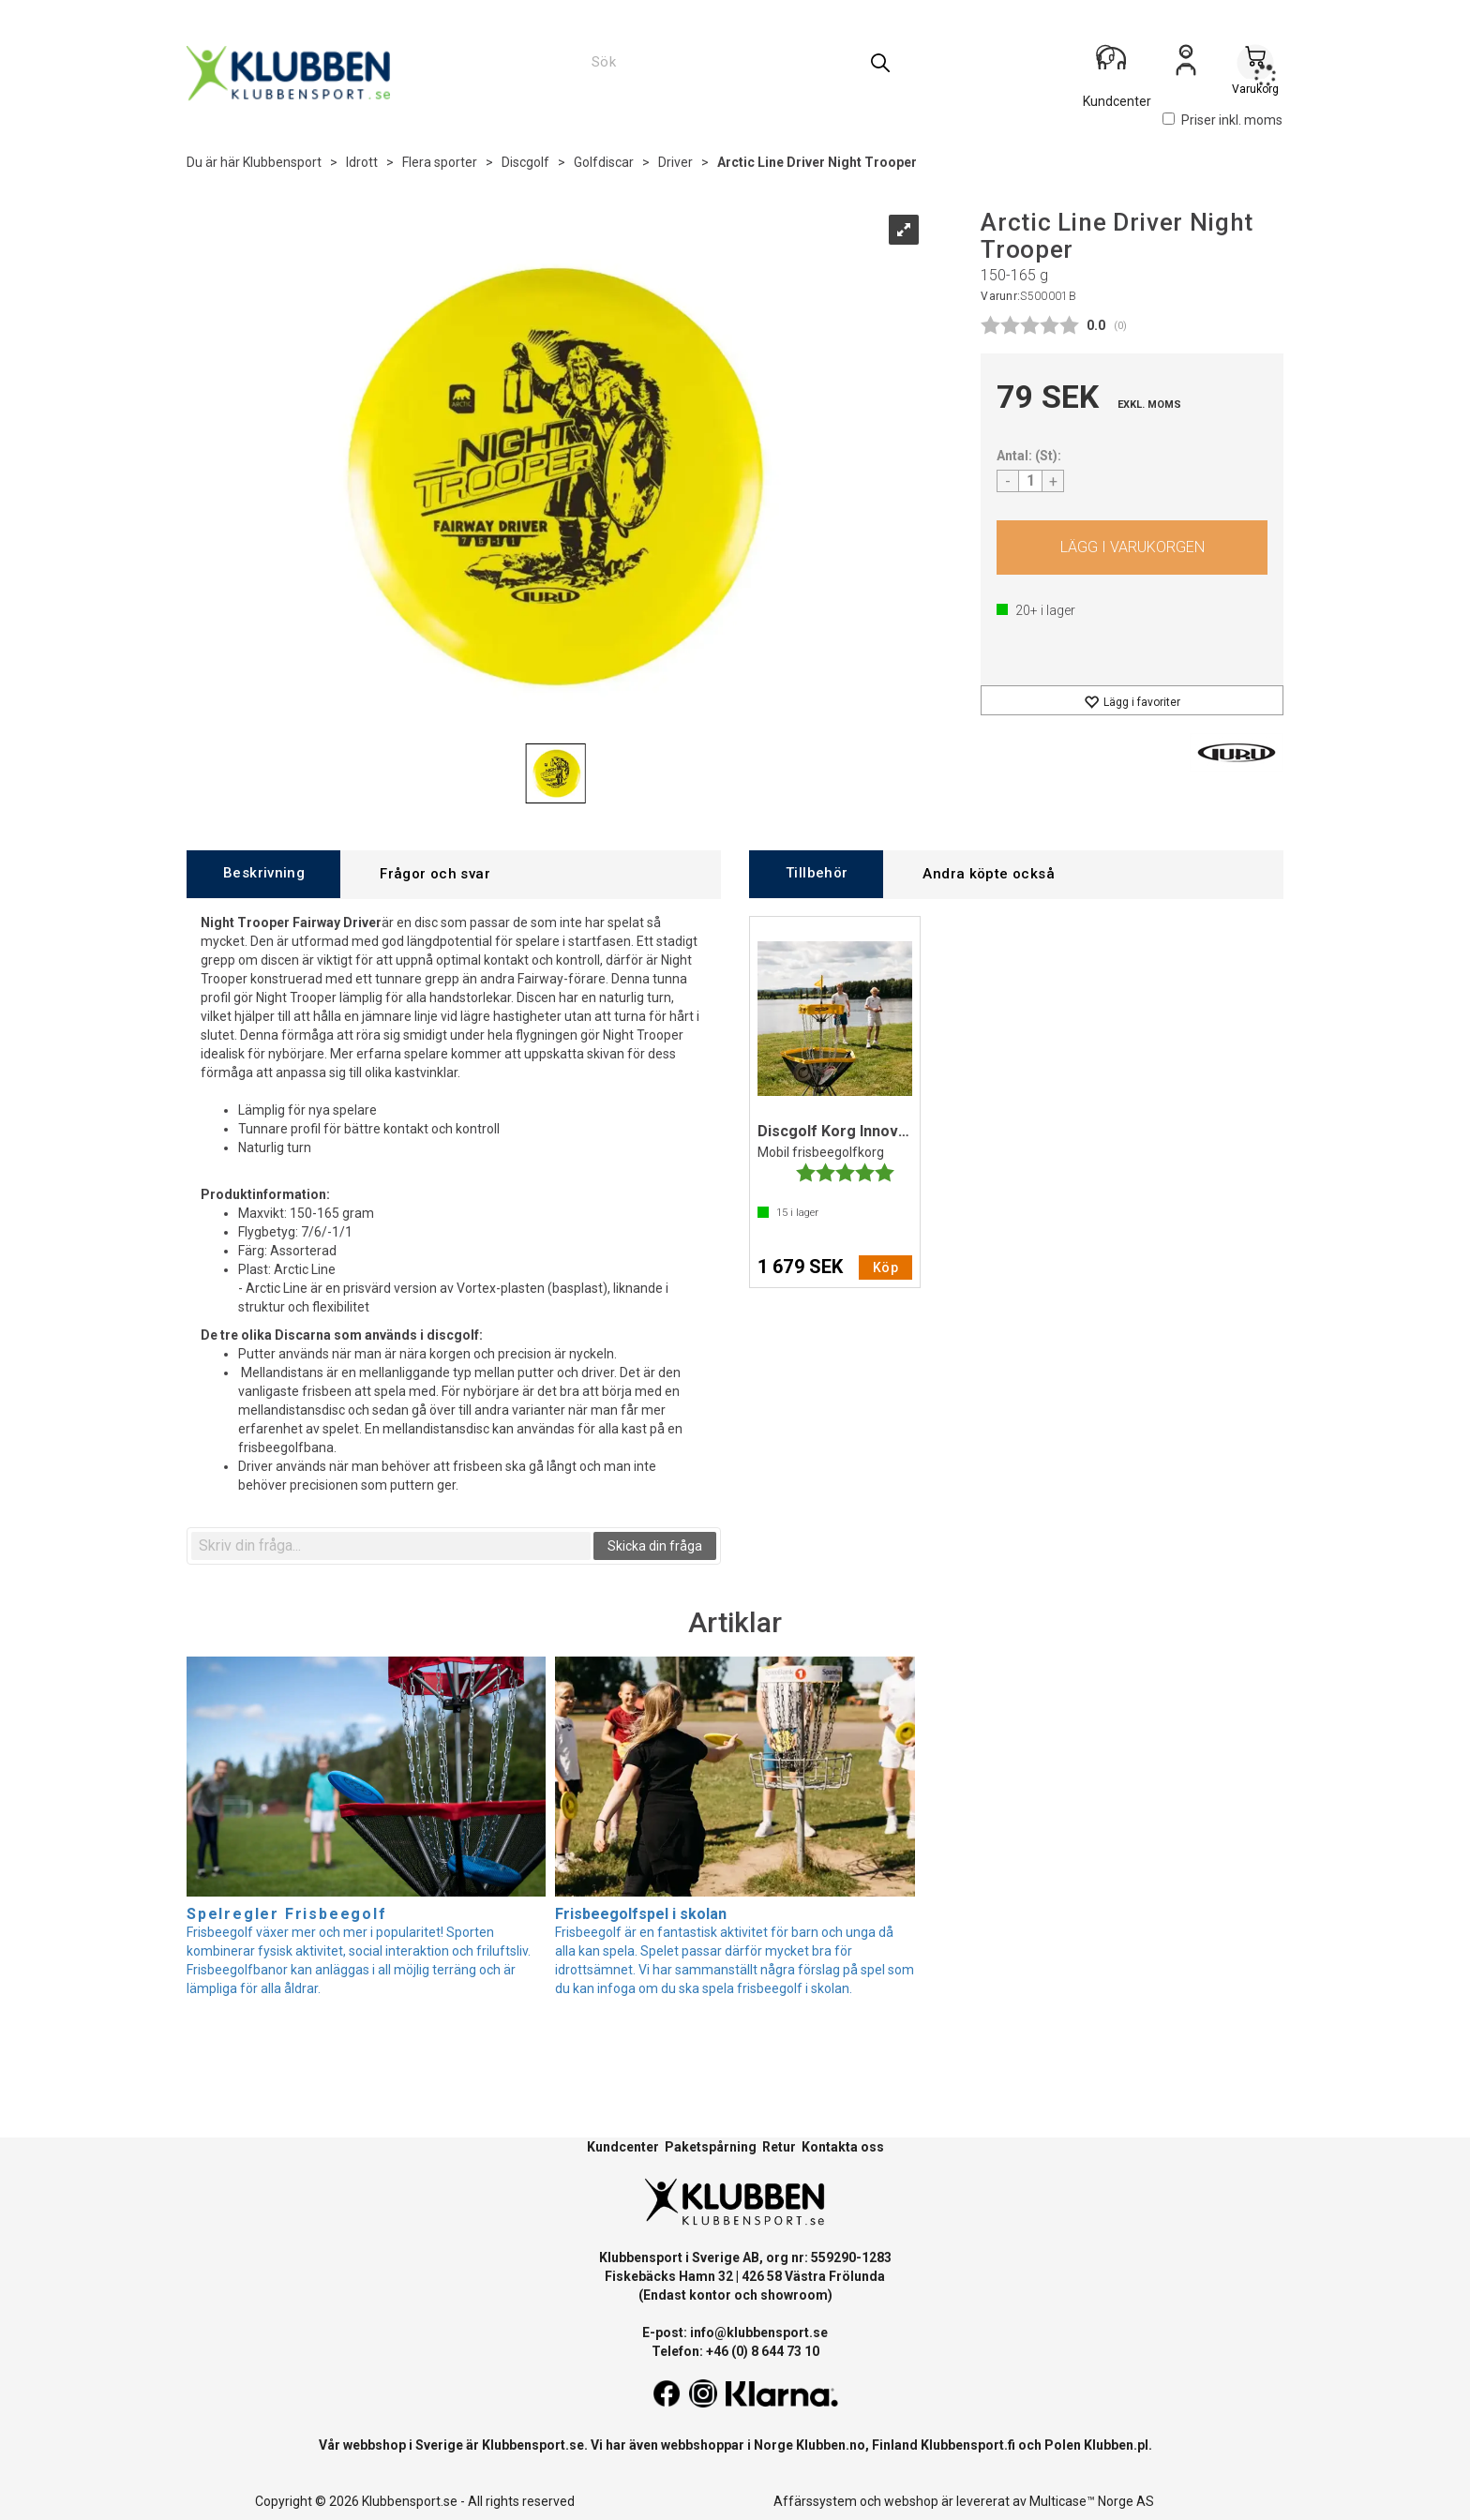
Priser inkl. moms (1222, 120)
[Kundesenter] (1116, 64)
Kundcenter (623, 2146)
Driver (675, 162)
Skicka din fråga (655, 1545)
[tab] (263, 874)
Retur (779, 2146)
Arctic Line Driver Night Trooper (817, 162)
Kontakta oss (843, 2146)
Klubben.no (830, 2445)
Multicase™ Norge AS (1091, 2501)
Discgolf (525, 162)
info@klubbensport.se (759, 2332)
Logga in (1185, 66)
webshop (911, 2501)
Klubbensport (282, 162)
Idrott (362, 162)
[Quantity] (1030, 481)
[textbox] (391, 1546)
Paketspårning (711, 2146)
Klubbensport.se (533, 2445)
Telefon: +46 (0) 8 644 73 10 (735, 2351)
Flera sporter (439, 162)
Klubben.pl (1116, 2445)
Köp (1132, 547)
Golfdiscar (604, 162)
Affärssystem (815, 2501)
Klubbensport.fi (968, 2445)
